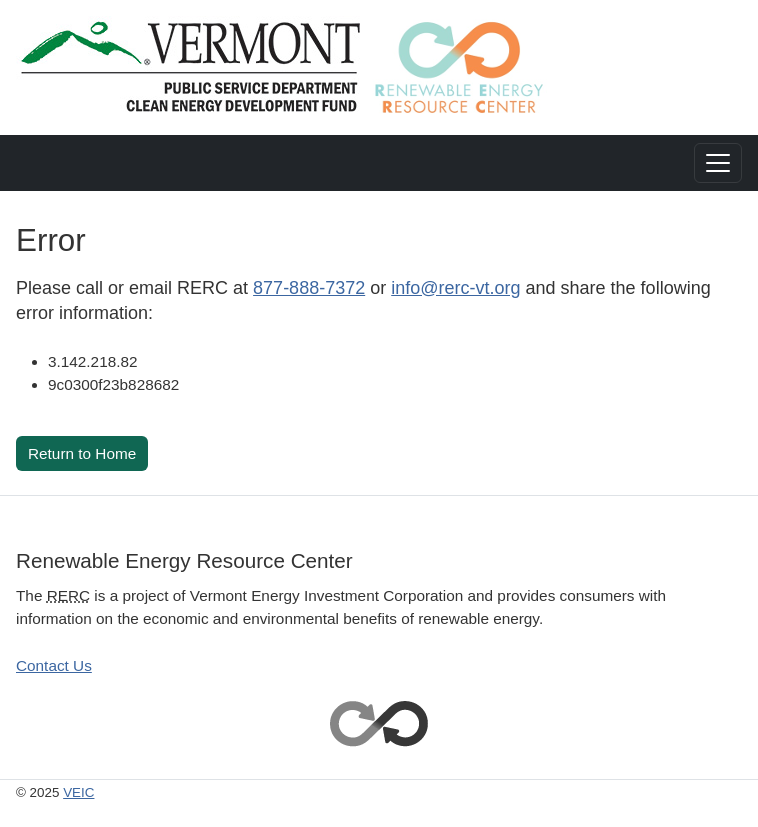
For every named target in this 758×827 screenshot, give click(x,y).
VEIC (78, 792)
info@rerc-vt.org (455, 288)
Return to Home (82, 453)
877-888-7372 (309, 288)
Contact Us (54, 665)
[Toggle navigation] (718, 163)
